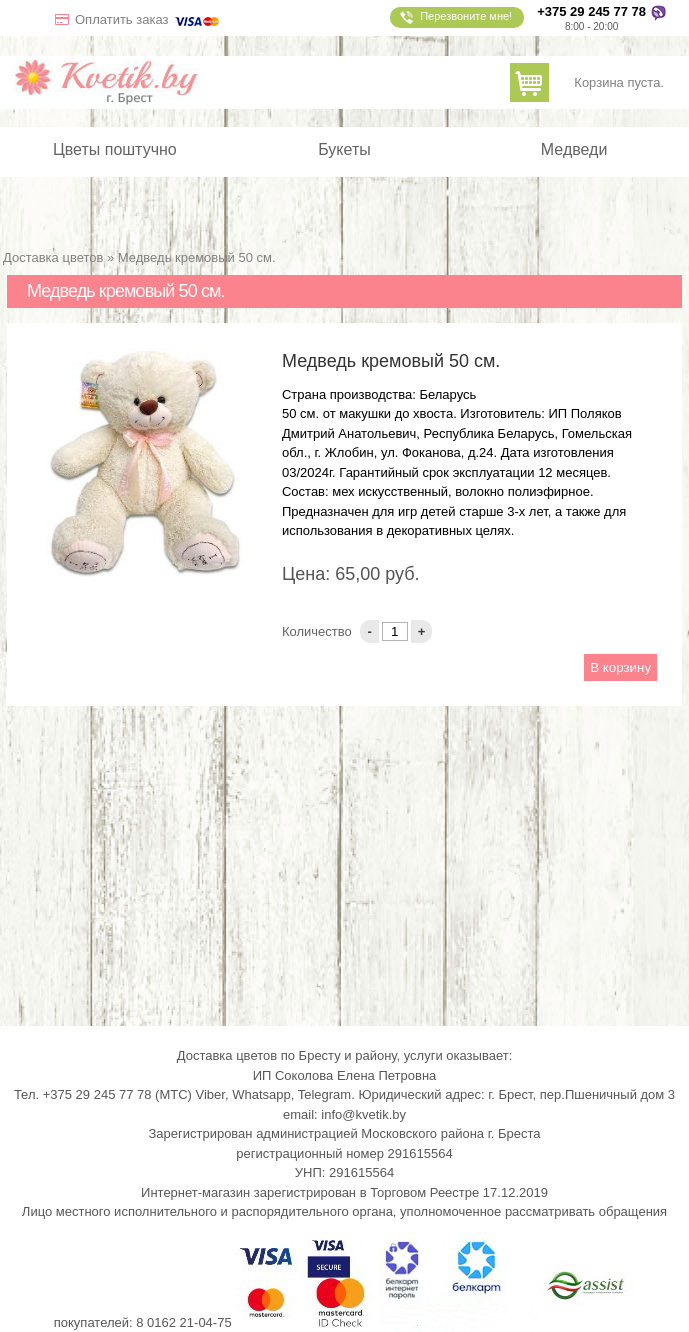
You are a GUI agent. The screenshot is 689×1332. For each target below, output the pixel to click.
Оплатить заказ (148, 19)
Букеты (344, 150)
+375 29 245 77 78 (591, 11)
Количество (318, 631)
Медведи (574, 150)
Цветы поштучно (115, 150)
